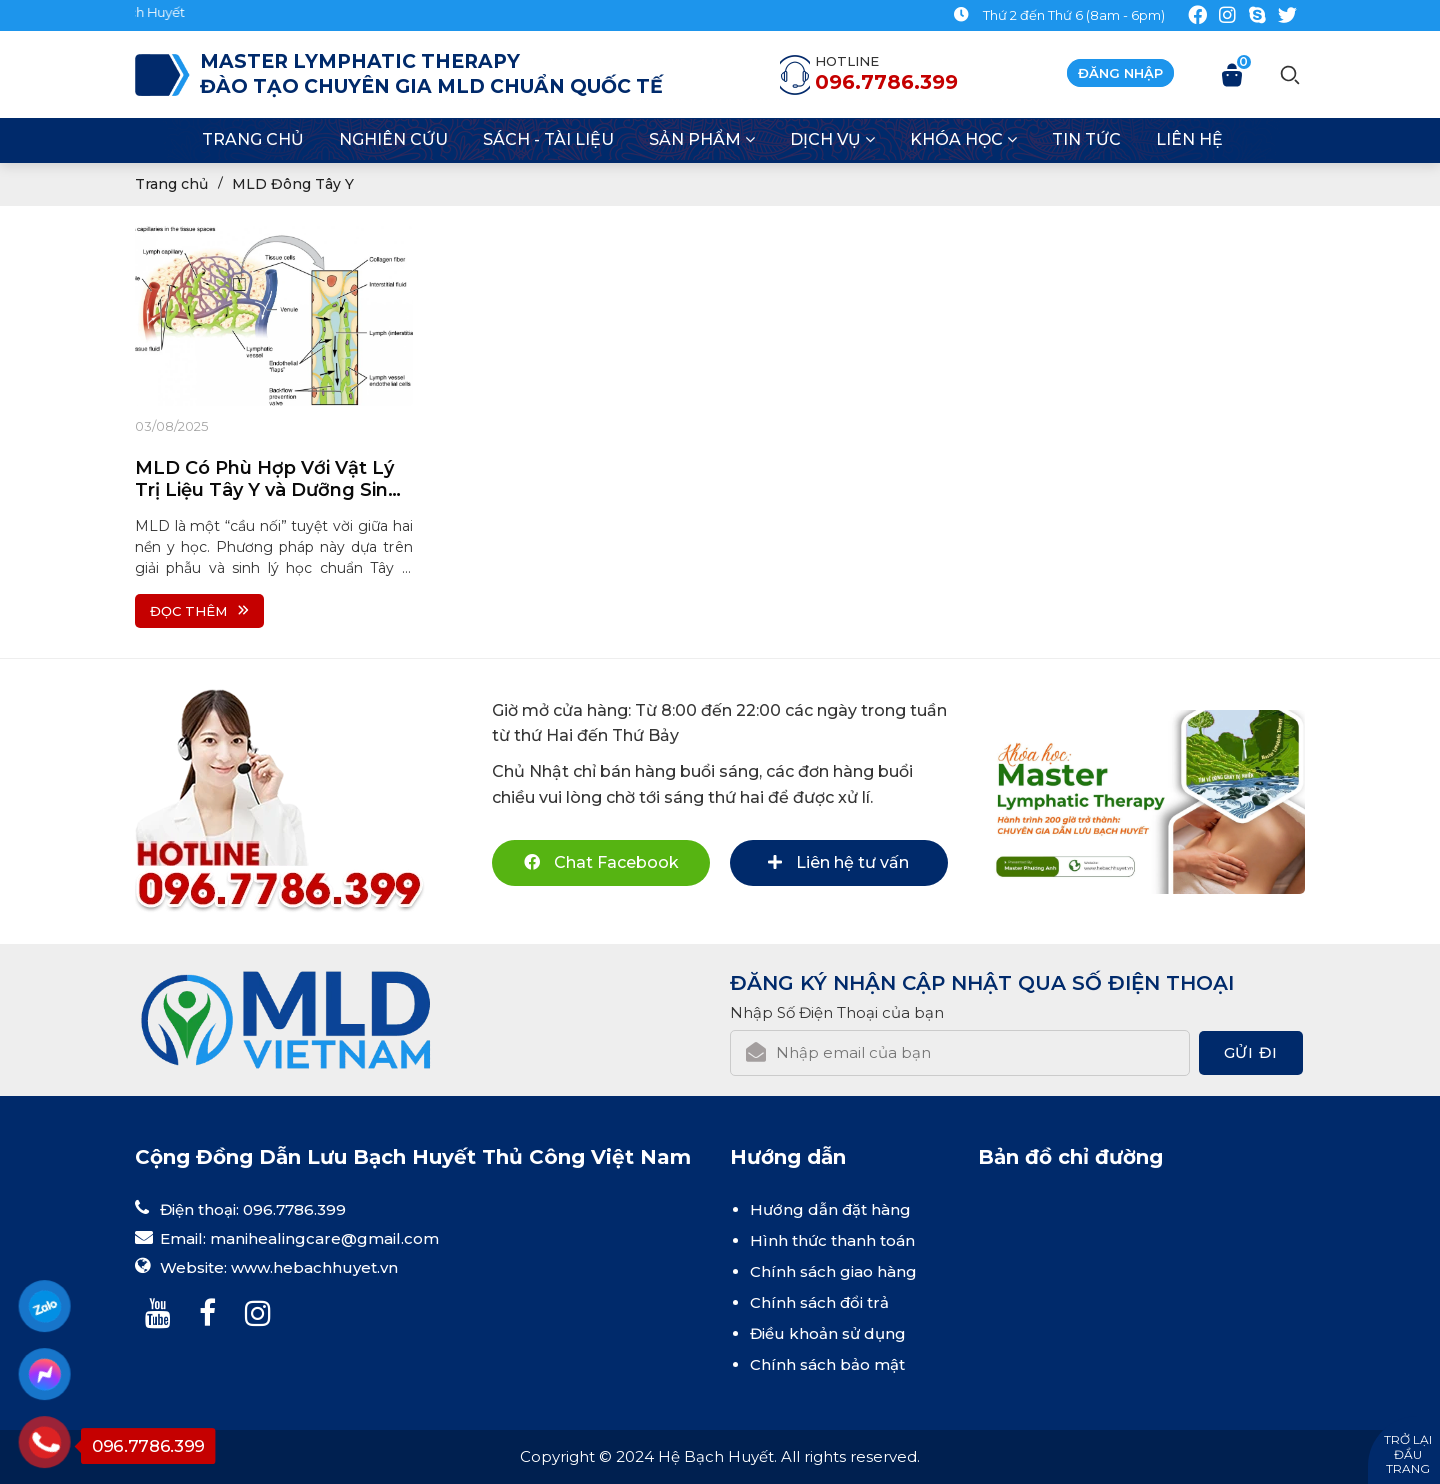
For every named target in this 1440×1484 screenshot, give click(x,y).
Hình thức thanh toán (832, 1240)
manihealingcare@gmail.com (324, 1238)
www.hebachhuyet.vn (314, 1267)
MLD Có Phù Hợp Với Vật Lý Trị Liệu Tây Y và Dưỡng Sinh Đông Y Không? (267, 479)
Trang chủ (171, 184)
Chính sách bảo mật (827, 1364)
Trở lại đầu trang (1408, 1454)
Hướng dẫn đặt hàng (830, 1209)
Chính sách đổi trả (819, 1302)
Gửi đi (1251, 1052)
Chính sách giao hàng (833, 1271)
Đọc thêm (199, 611)
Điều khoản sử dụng (828, 1333)
